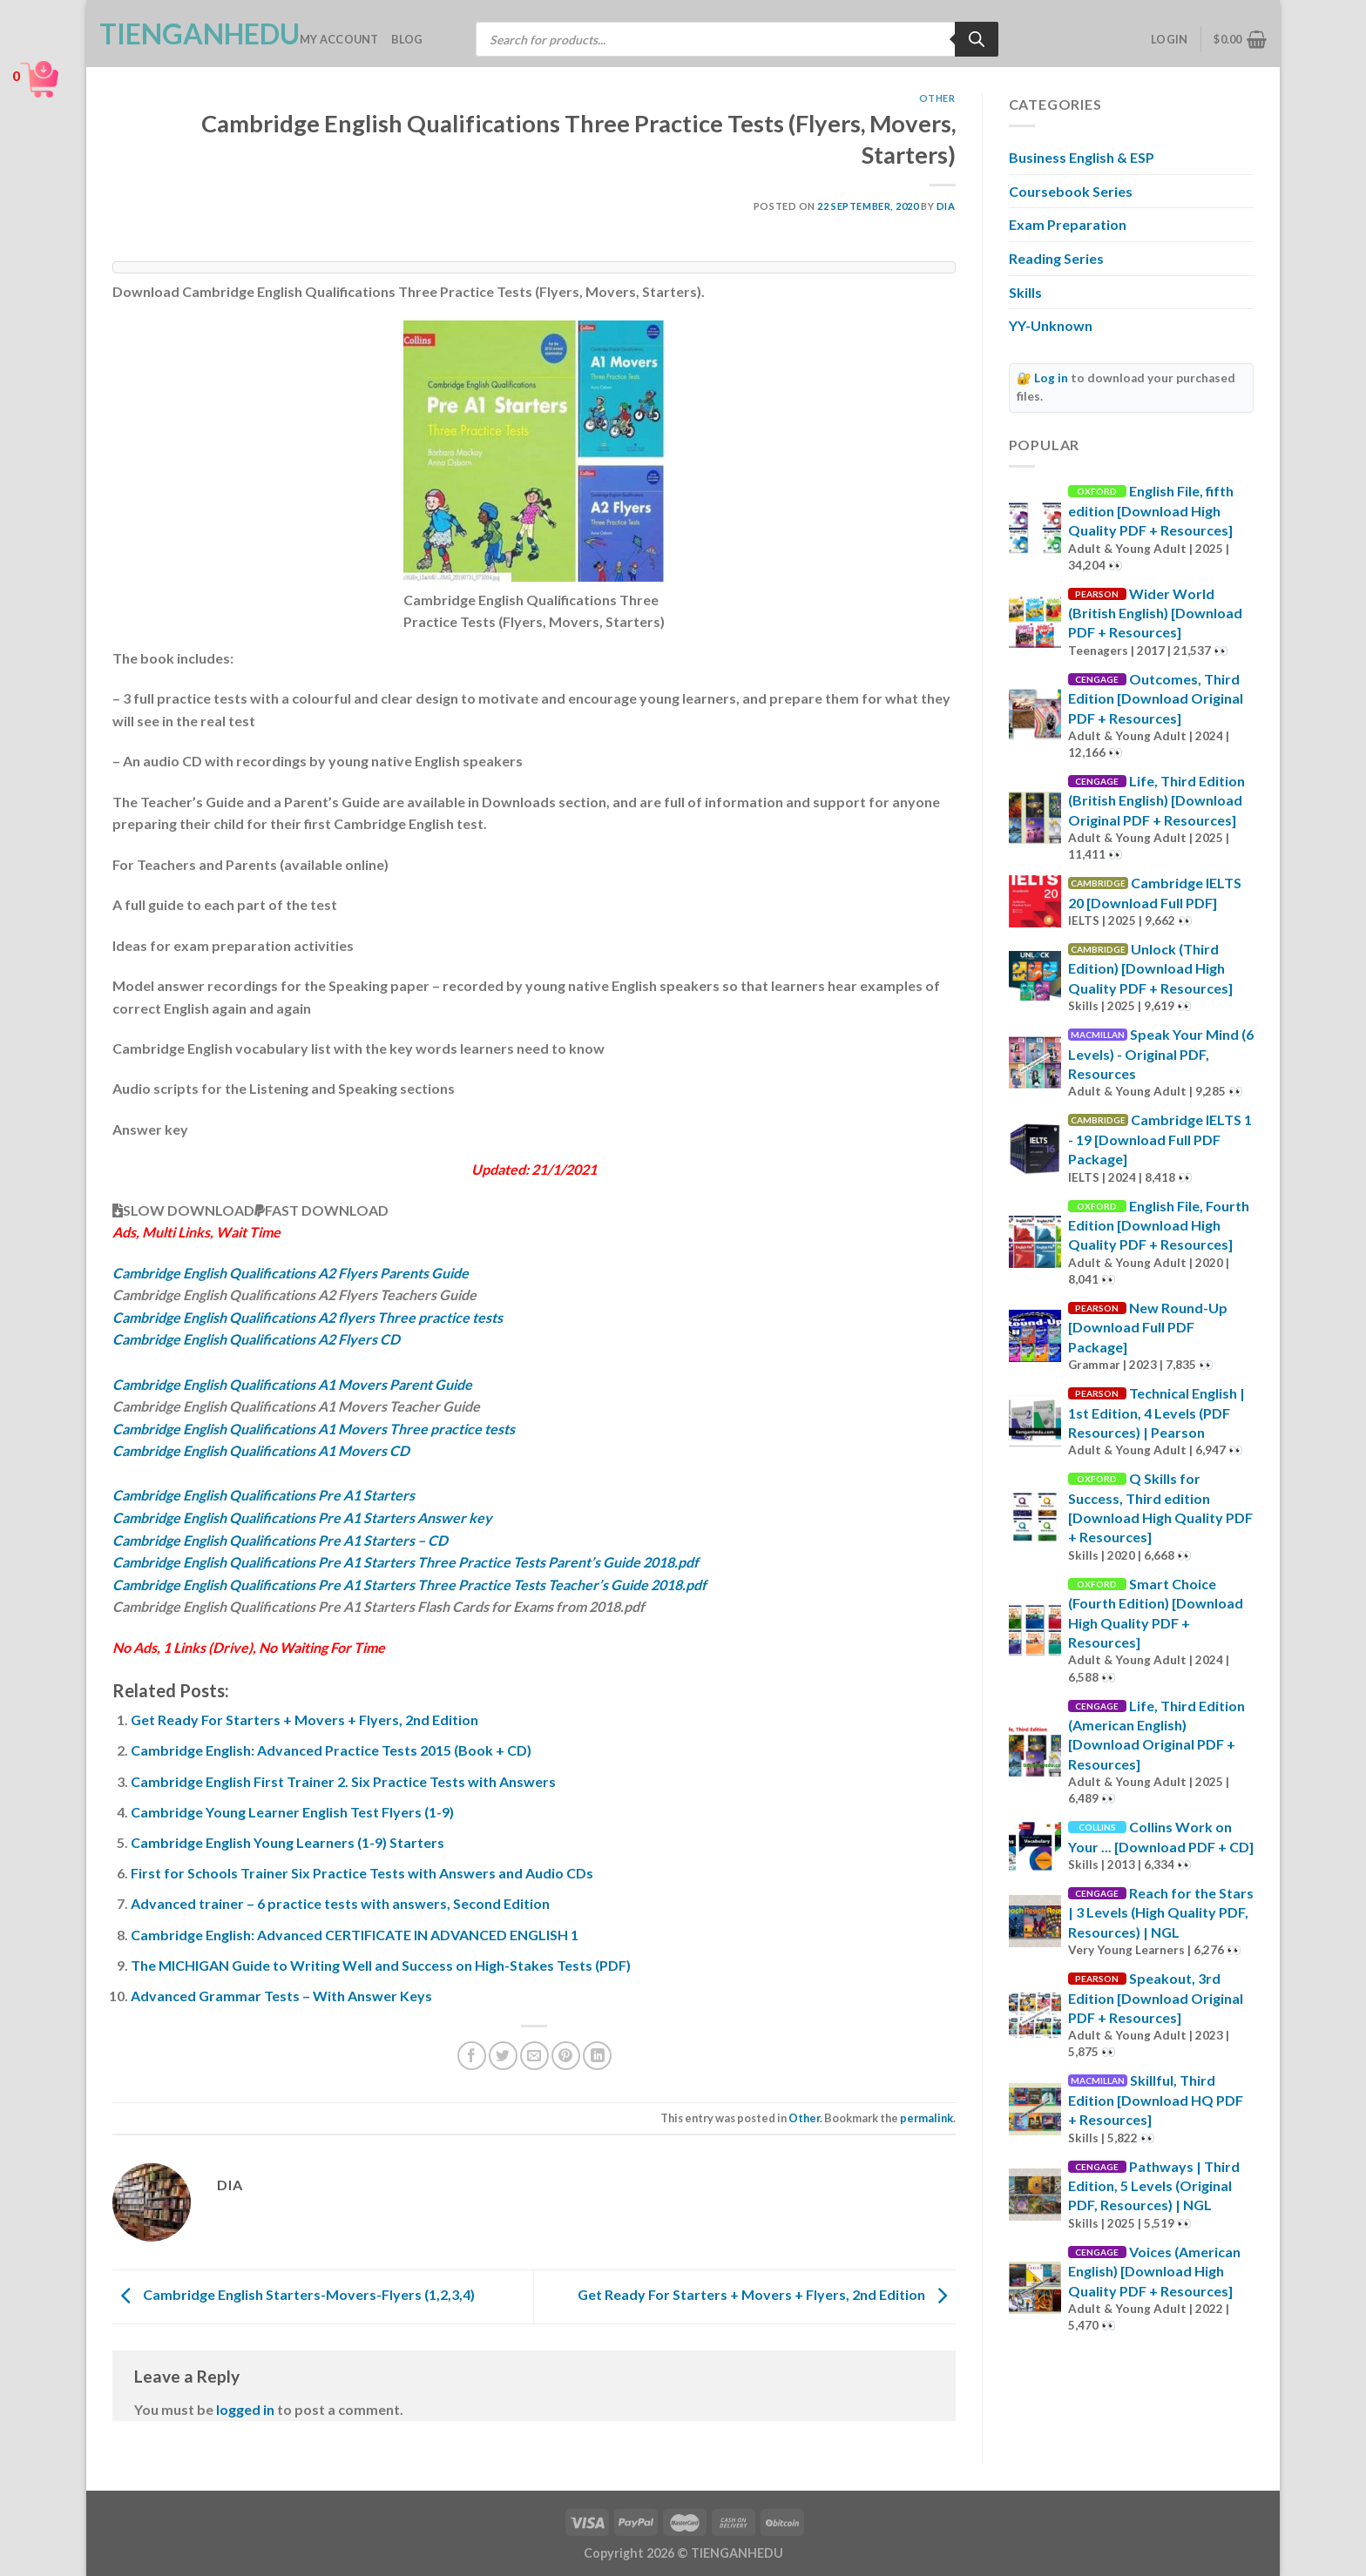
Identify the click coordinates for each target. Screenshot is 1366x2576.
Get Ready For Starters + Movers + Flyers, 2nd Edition (304, 1719)
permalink (926, 2118)
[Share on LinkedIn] (597, 2055)
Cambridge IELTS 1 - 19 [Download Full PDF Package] (1160, 1139)
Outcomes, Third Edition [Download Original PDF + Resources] (1155, 698)
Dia (946, 206)
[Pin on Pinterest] (565, 2055)
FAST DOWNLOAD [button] (321, 1210)
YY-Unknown (1050, 325)
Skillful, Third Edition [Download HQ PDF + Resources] (1155, 2100)
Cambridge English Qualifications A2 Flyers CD (256, 1339)
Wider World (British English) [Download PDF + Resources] (1155, 613)
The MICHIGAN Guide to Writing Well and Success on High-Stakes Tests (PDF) (381, 1965)
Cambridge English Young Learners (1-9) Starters (287, 1842)
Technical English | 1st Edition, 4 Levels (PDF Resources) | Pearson (1156, 1412)
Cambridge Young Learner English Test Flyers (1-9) (292, 1812)
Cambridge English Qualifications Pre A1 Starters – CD (280, 1540)
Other (937, 98)
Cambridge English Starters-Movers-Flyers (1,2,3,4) (293, 2294)
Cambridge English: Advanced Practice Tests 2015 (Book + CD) (331, 1750)
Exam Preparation (1067, 224)
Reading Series (1056, 258)
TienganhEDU (186, 34)
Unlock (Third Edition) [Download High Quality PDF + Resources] (1150, 968)
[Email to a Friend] (534, 2055)
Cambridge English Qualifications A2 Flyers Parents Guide (290, 1272)
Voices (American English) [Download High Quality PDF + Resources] (1154, 2271)
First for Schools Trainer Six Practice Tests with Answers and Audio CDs (362, 1873)
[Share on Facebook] (471, 2055)
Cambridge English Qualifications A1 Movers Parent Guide (292, 1384)
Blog (407, 39)
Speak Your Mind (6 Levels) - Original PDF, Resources (1161, 1054)
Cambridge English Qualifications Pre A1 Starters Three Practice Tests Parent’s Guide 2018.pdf (405, 1562)
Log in (1051, 378)
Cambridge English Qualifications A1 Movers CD (260, 1450)
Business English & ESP (1081, 157)
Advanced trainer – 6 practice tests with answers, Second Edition (340, 1903)
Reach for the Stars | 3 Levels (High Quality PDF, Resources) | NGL (1161, 1912)
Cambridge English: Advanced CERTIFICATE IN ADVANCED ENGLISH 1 (354, 1934)
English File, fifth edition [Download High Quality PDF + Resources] (1151, 510)
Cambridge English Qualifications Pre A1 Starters (263, 1495)
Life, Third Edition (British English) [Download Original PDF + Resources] (1156, 800)
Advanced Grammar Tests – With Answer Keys (281, 1995)
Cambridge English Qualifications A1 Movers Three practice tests (313, 1428)
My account (339, 39)
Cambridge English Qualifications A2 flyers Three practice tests (307, 1317)
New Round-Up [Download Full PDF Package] (1147, 1327)
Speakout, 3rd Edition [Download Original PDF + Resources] (1155, 1998)
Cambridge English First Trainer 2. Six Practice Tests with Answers (343, 1781)
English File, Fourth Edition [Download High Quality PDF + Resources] (1158, 1225)
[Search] (976, 39)
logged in (245, 2409)
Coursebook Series (1071, 191)
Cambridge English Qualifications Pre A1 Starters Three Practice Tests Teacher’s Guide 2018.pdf (409, 1584)
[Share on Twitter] (503, 2055)
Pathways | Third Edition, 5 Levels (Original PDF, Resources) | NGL (1154, 2186)
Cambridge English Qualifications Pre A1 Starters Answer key (302, 1517)
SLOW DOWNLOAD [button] (183, 1210)
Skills (1025, 292)
